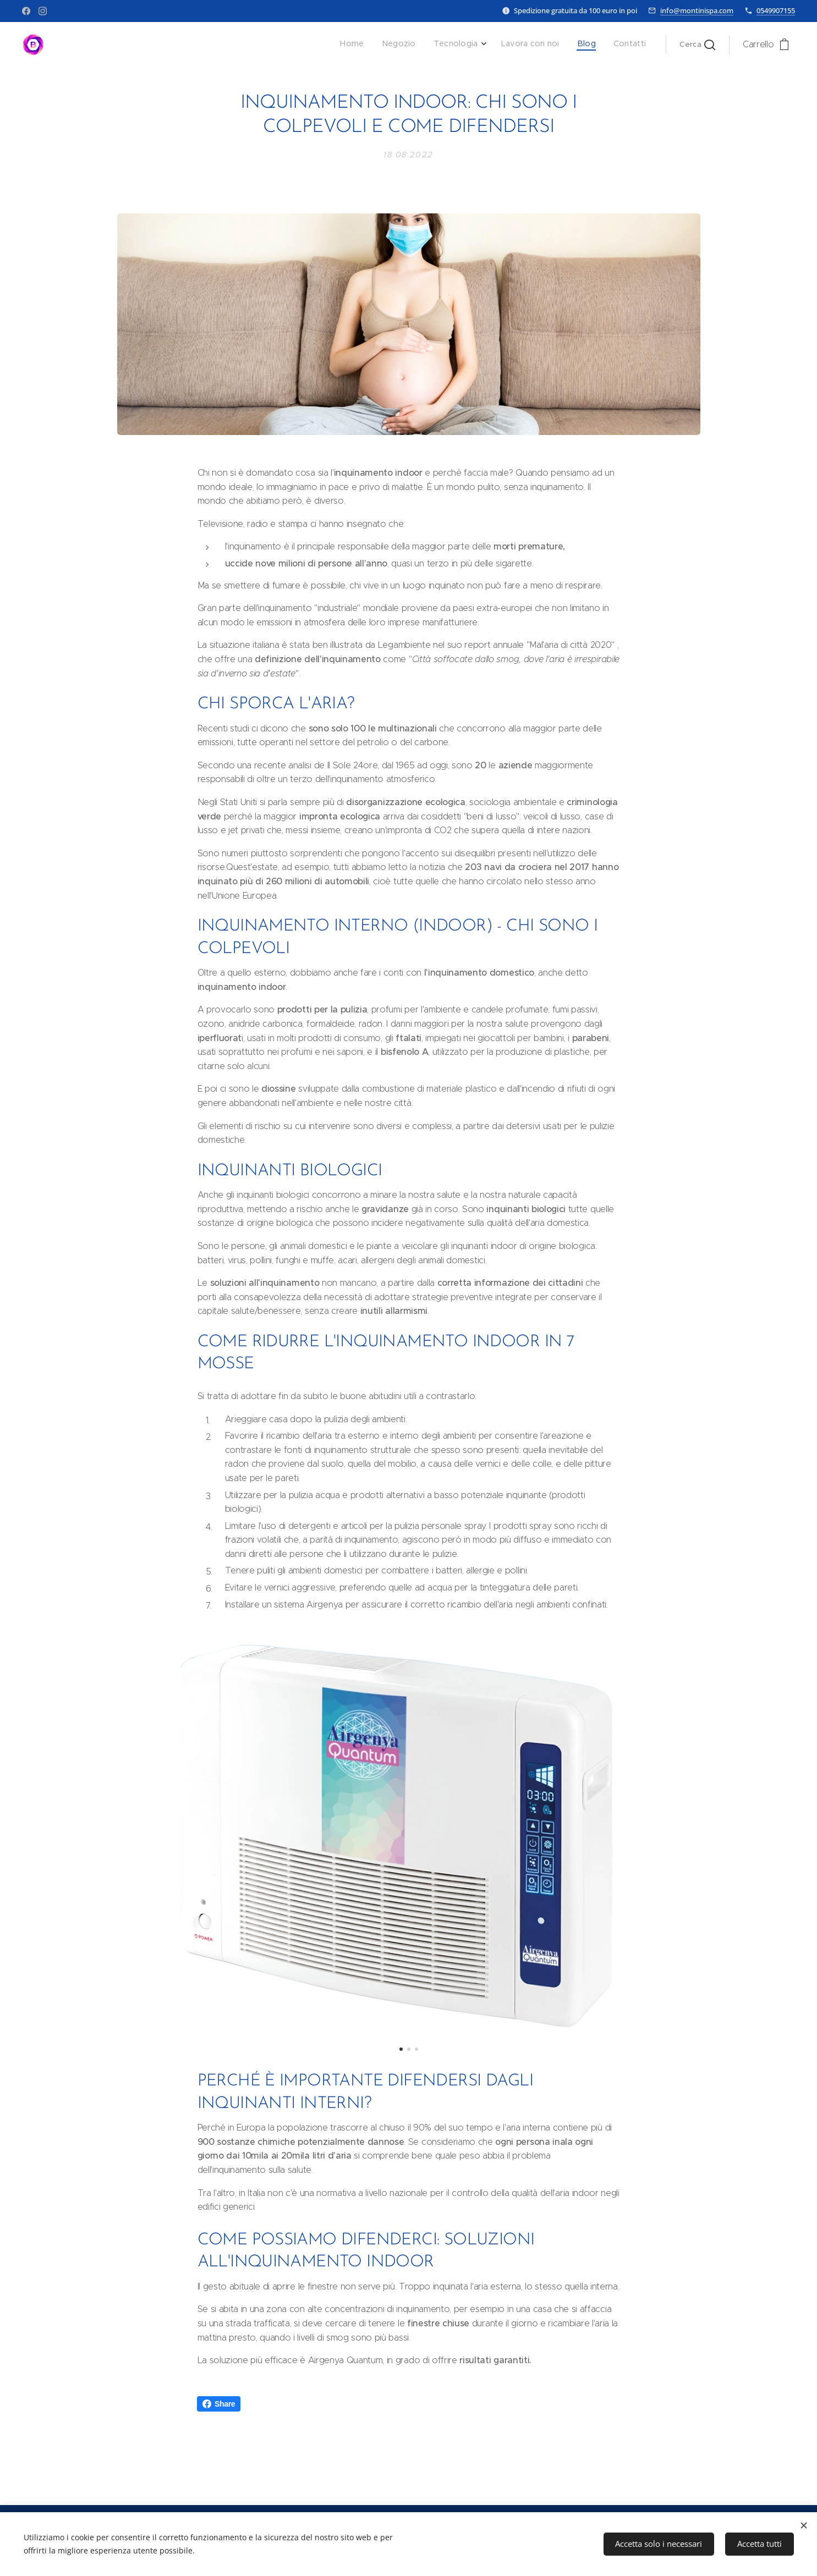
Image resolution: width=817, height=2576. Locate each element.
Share (218, 2403)
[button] (697, 44)
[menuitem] (555, 44)
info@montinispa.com (696, 10)
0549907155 (775, 10)
